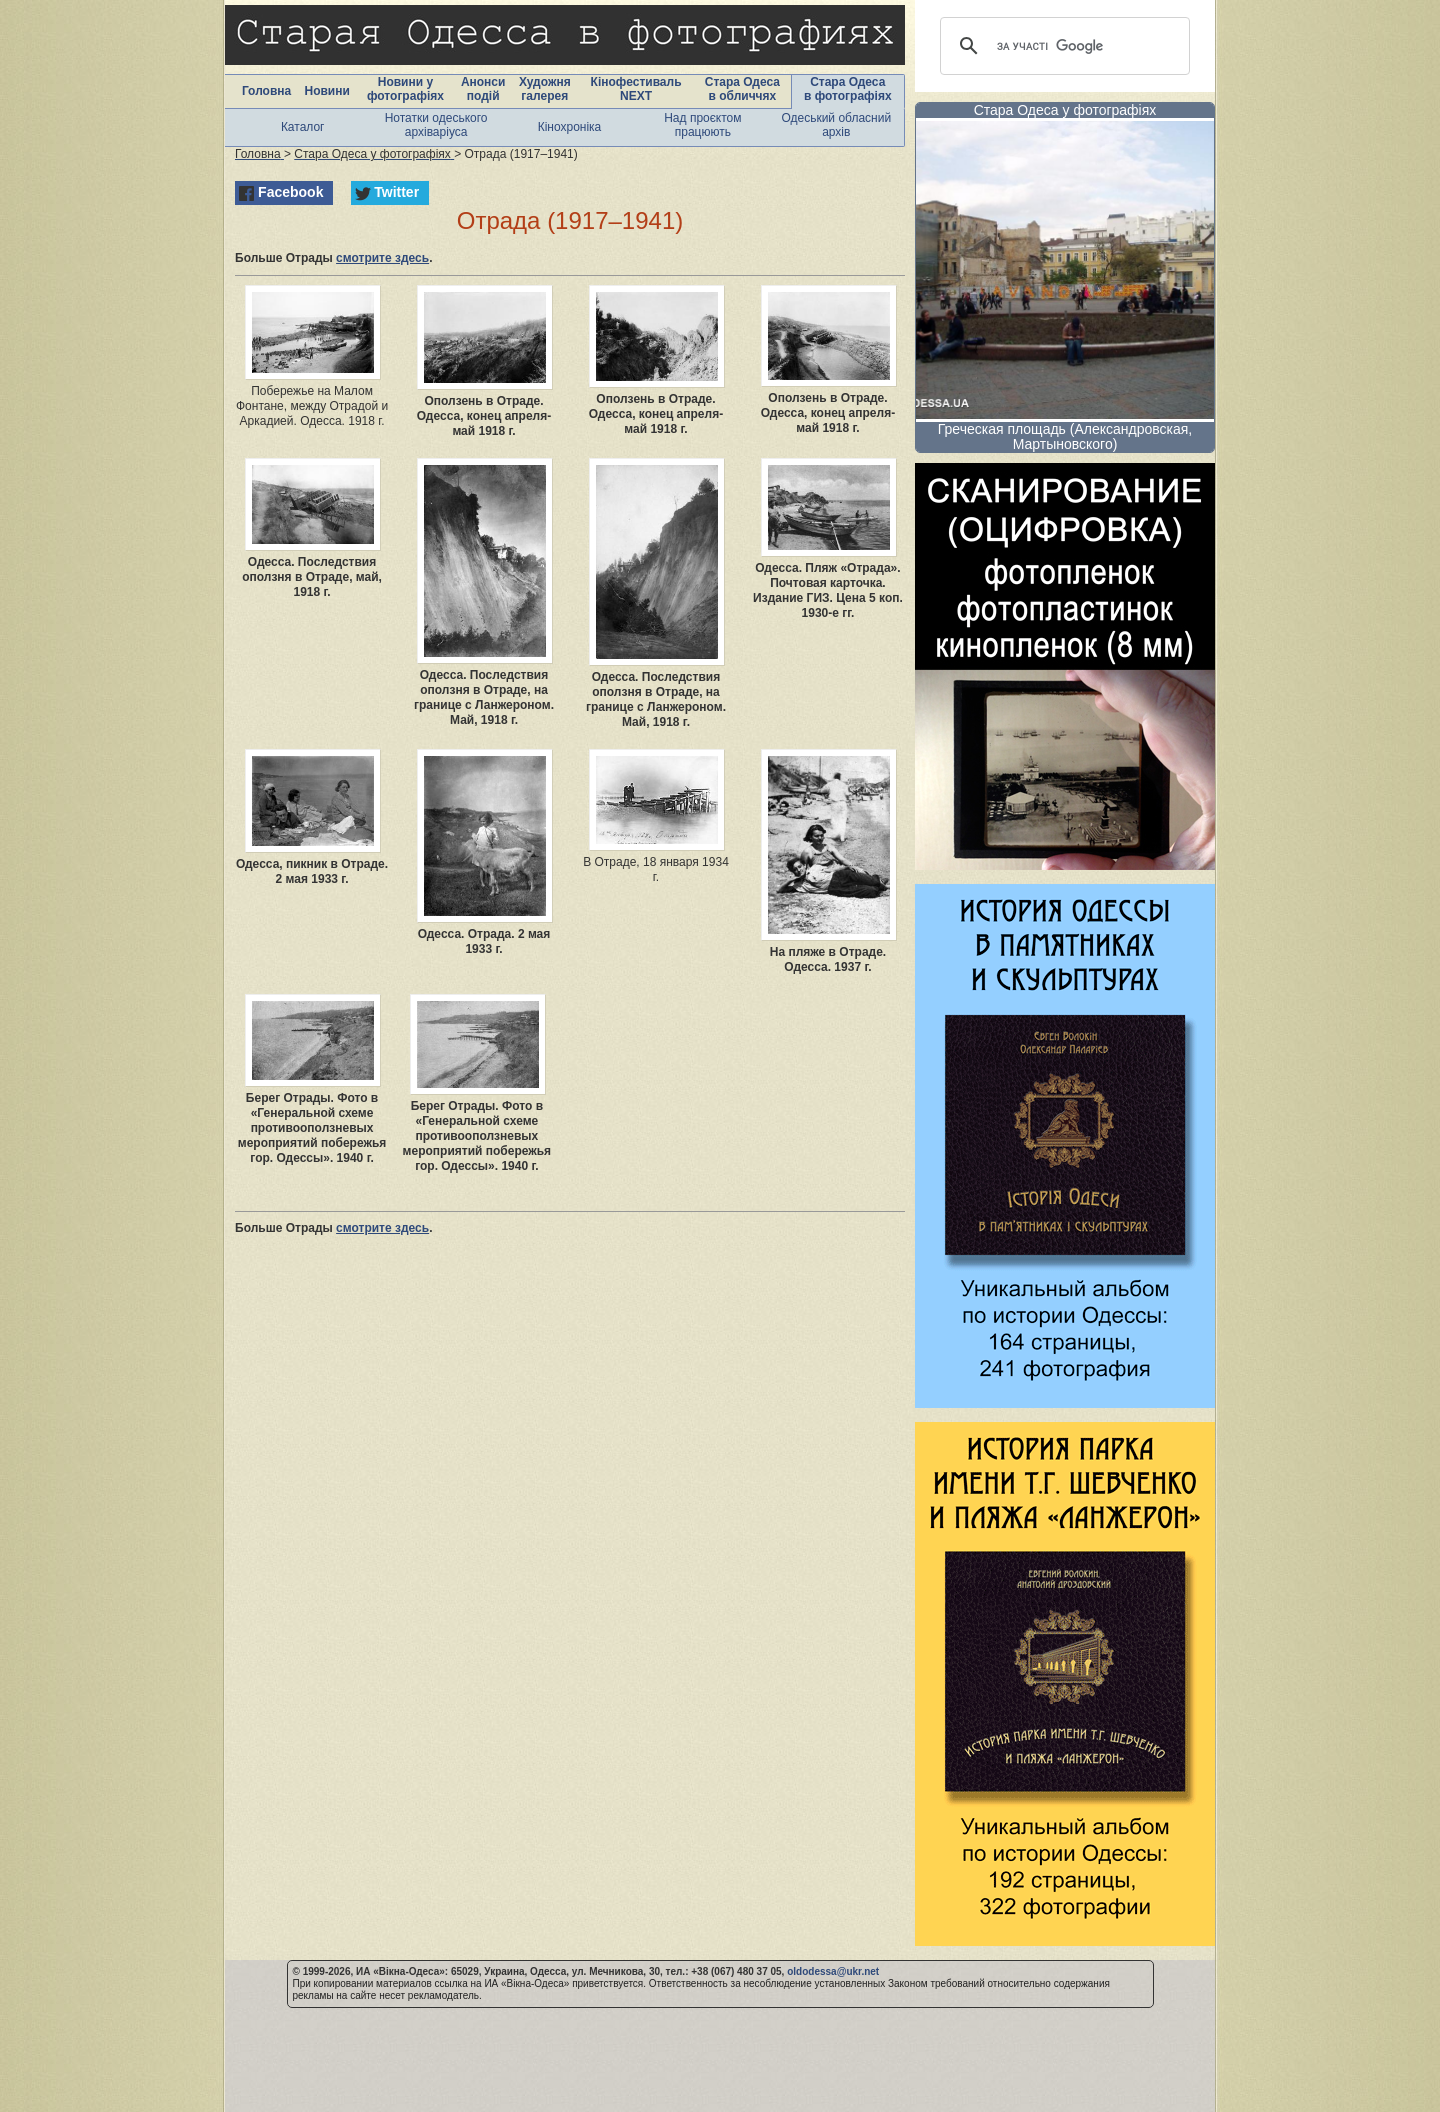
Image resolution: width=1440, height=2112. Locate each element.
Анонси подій (483, 89)
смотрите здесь (382, 258)
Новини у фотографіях (405, 89)
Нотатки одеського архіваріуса (436, 125)
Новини (326, 91)
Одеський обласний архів (836, 125)
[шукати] (1062, 46)
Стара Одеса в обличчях (742, 89)
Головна (266, 91)
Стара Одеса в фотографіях (848, 89)
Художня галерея (545, 89)
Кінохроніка (570, 127)
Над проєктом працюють (702, 125)
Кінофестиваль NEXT (636, 89)
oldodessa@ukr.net (833, 1971)
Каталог (303, 127)
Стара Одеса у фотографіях (1065, 110)
